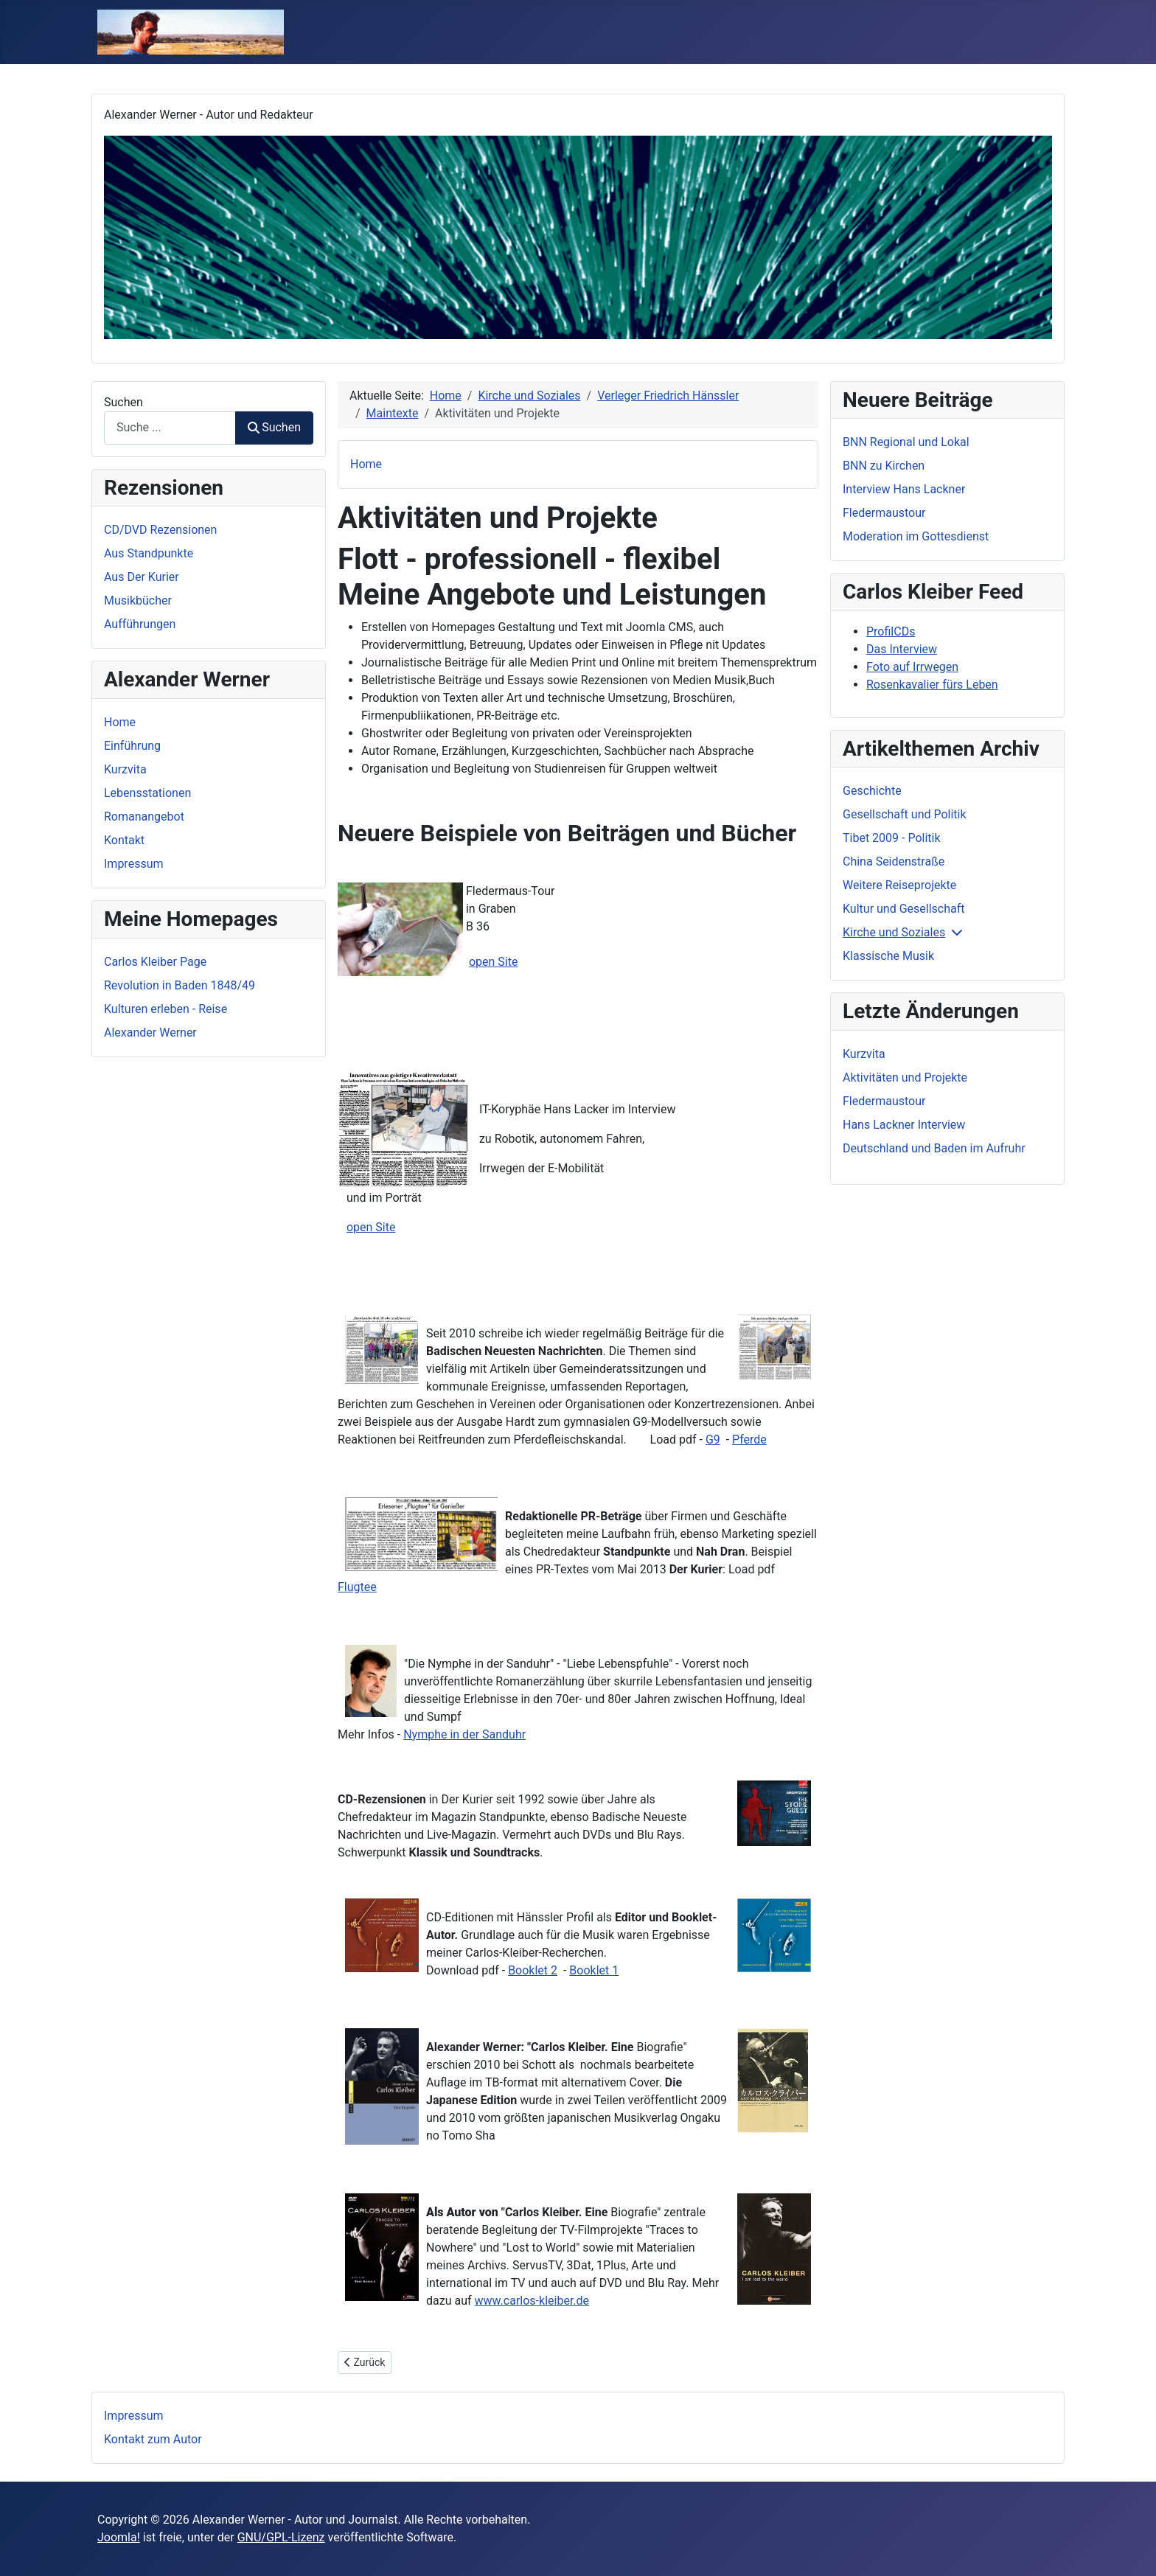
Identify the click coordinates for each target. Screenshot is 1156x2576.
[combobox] (170, 428)
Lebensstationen (147, 793)
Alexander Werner (150, 1033)
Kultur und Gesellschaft (904, 909)
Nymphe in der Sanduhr (464, 1734)
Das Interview (901, 649)
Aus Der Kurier (141, 577)
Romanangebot (144, 817)
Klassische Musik (888, 956)
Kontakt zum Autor (153, 2439)
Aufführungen (139, 624)
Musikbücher (138, 600)
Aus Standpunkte (148, 553)
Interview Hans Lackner (904, 489)
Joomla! (118, 2537)
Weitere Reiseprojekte (899, 885)
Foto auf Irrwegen (912, 667)
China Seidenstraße (893, 861)
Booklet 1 (594, 1970)
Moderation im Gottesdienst (916, 536)
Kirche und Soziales (894, 932)
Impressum (134, 864)
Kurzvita (125, 769)
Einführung (132, 746)
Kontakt (124, 840)
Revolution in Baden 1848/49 (179, 985)
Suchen (123, 402)
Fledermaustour (884, 513)
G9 (713, 1440)
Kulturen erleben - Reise (165, 1009)
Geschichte (872, 791)
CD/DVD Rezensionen (160, 530)
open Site (493, 962)
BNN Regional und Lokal (906, 442)
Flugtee (357, 1587)
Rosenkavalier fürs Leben (932, 685)
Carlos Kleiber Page (155, 962)
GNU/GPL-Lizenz (281, 2537)
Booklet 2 (532, 1970)
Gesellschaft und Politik (905, 814)
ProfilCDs (890, 631)
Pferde (749, 1440)
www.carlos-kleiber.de (532, 2301)
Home (120, 722)
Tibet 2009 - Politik (892, 838)
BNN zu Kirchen (884, 466)
